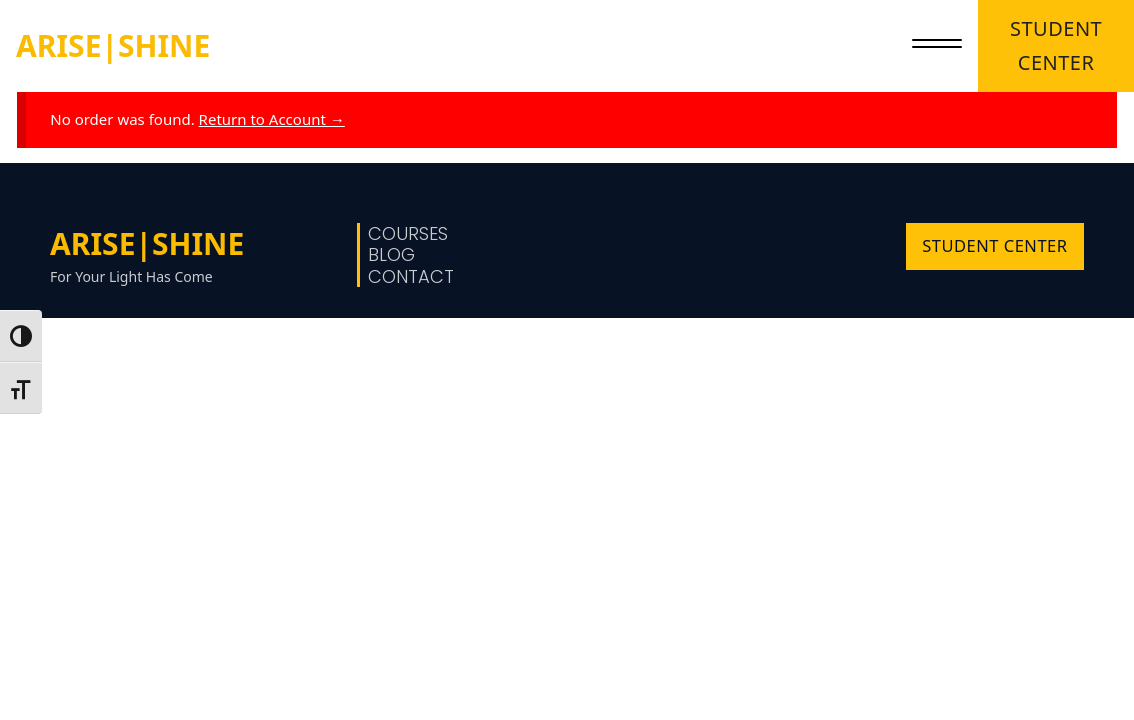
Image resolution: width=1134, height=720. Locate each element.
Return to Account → (272, 119)
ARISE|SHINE (113, 45)
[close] (937, 46)
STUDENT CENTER (1056, 45)
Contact (411, 277)
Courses (408, 234)
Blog (391, 255)
